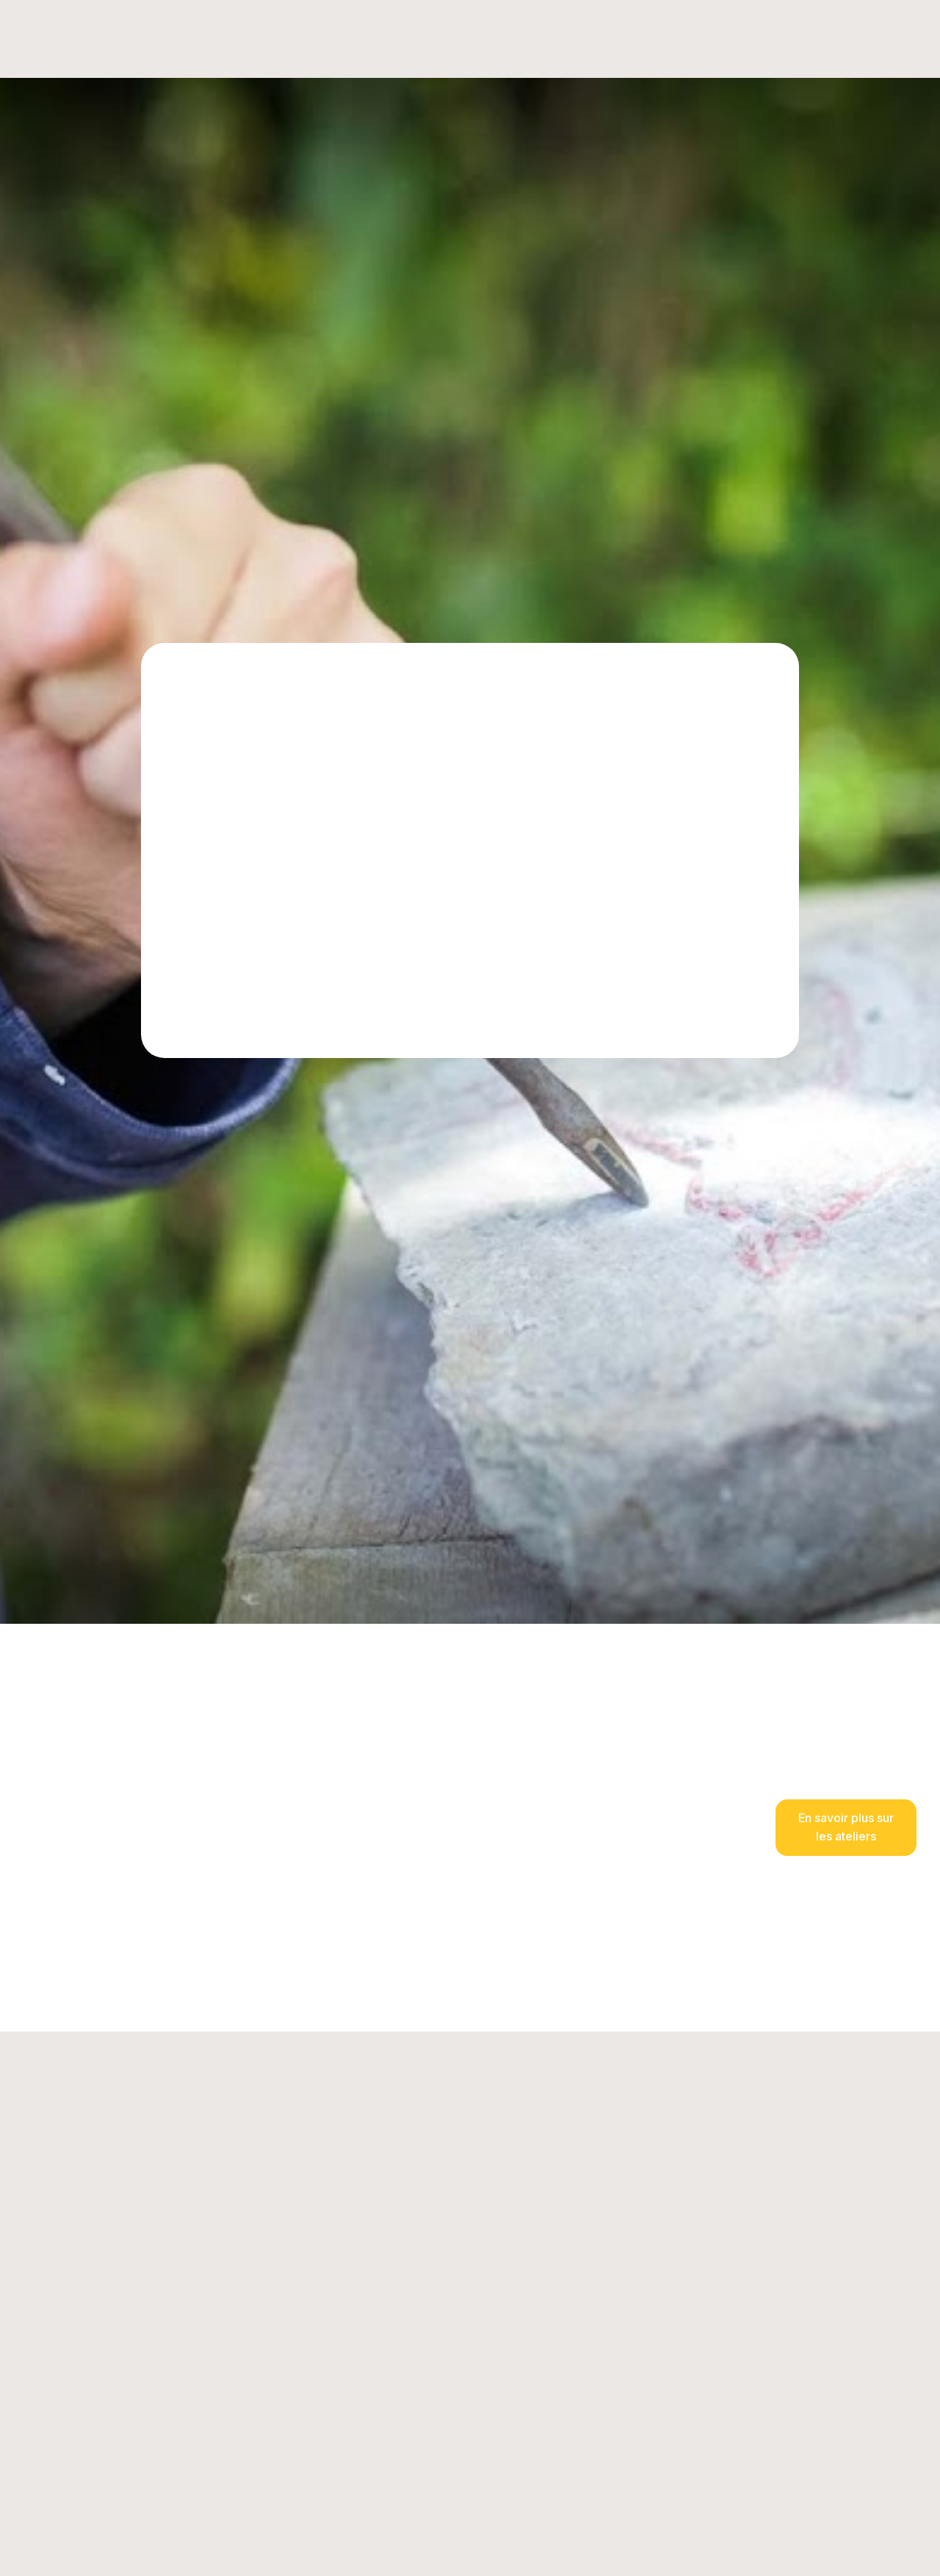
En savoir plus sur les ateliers (846, 1827)
